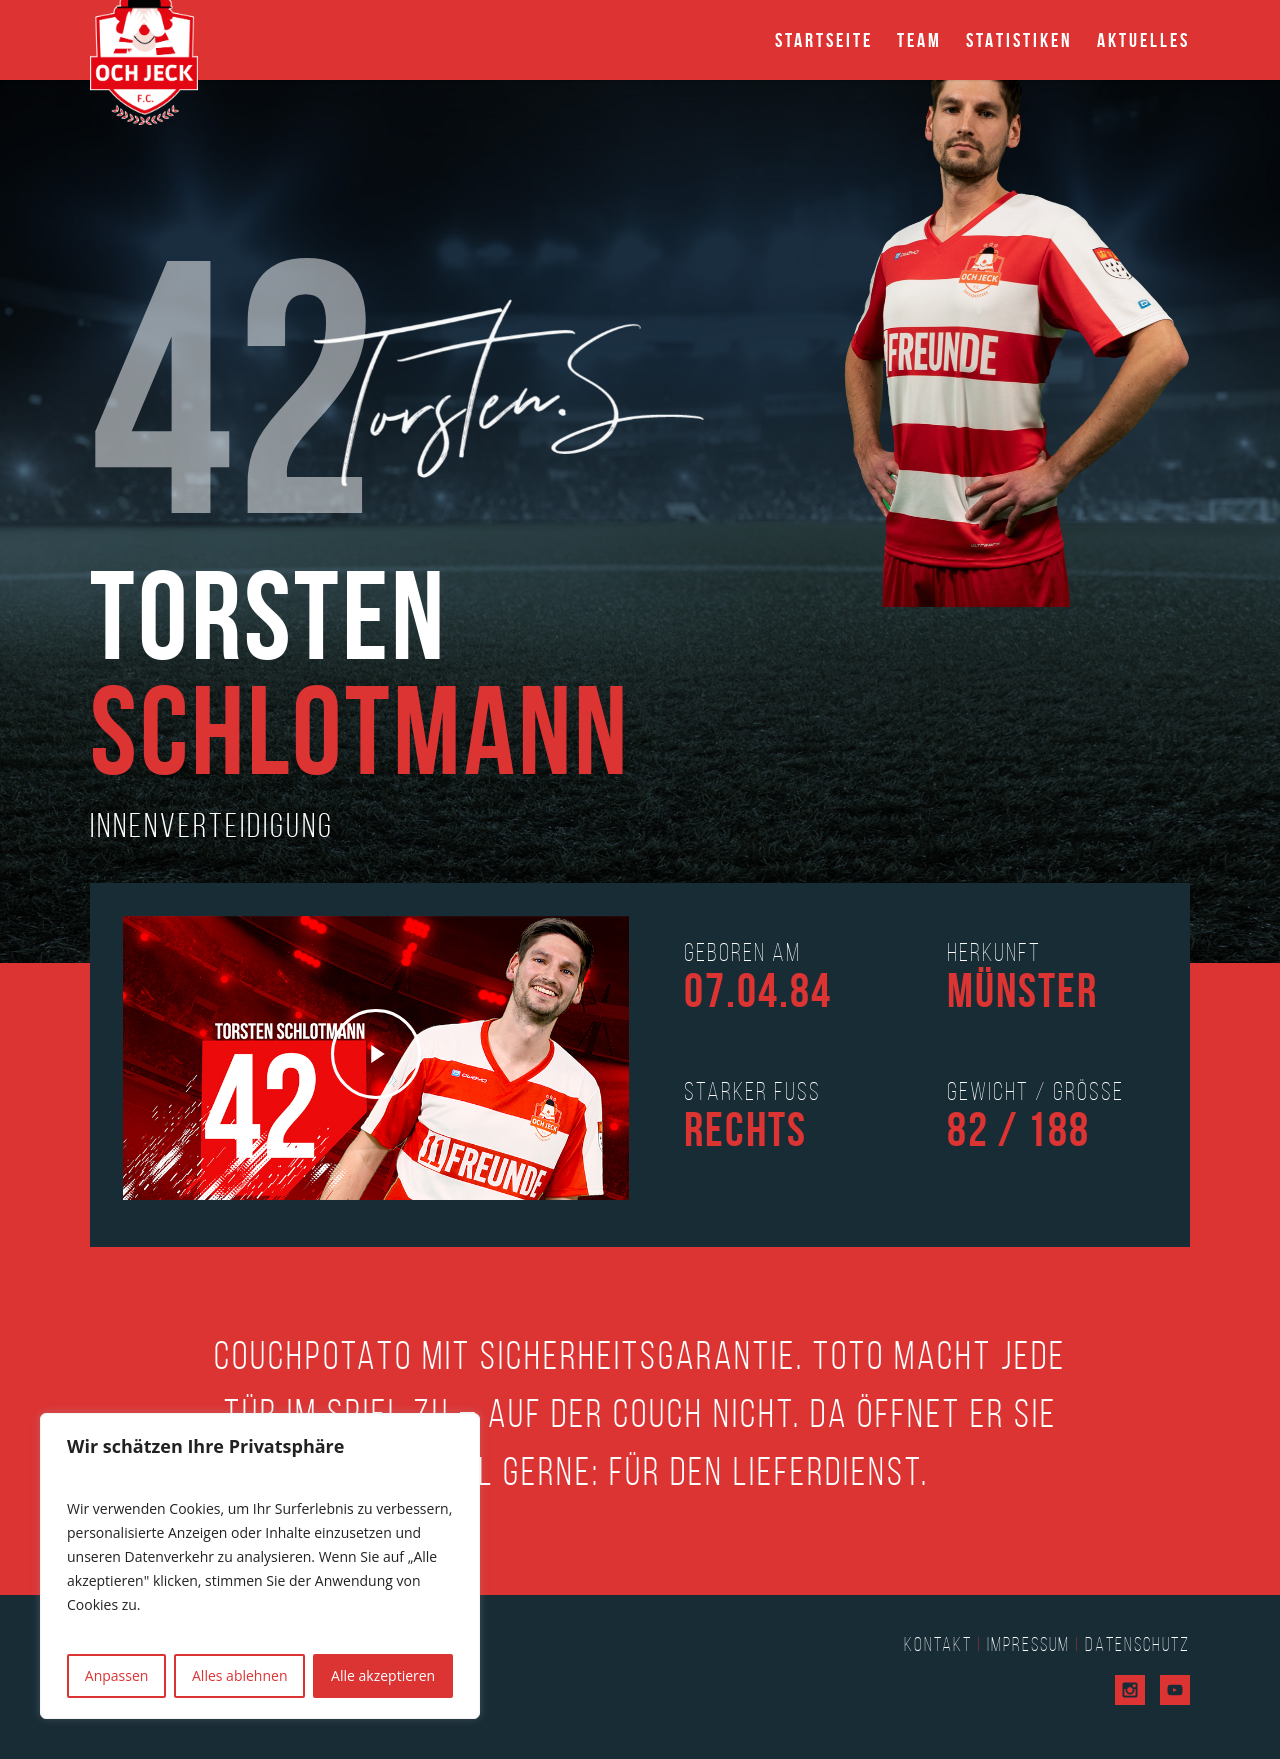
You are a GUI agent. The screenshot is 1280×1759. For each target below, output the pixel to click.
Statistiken (1019, 40)
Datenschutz (1137, 1644)
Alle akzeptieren (383, 1675)
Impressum (1028, 1644)
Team (919, 40)
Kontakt (938, 1644)
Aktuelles (1143, 40)
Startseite (824, 40)
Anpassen (117, 1675)
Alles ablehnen (239, 1675)
